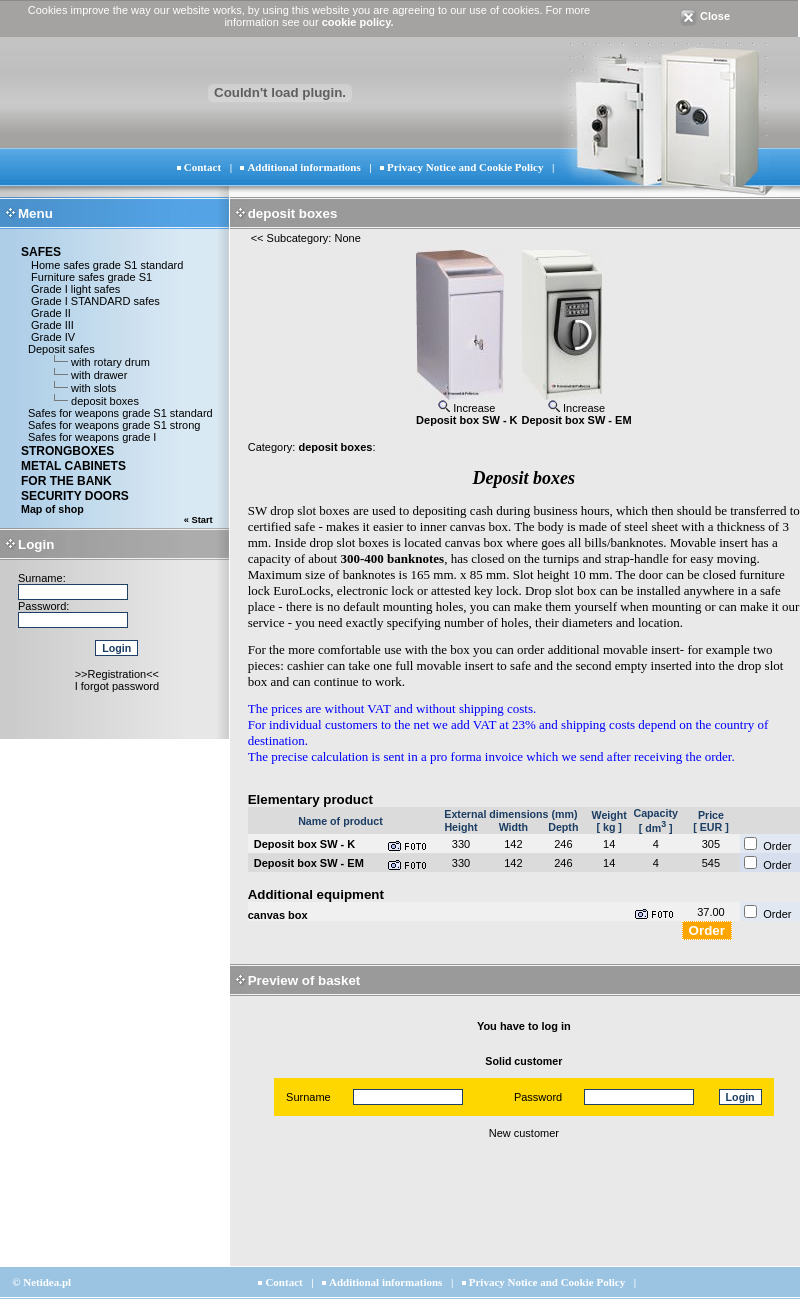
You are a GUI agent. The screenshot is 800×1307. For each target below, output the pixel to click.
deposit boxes (105, 401)
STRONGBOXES (67, 451)
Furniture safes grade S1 (90, 277)
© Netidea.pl (41, 1282)
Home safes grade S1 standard (105, 265)
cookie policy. (358, 22)
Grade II (49, 313)
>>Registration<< (117, 674)
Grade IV (51, 337)
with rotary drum (110, 362)
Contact (202, 167)
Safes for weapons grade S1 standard (120, 413)
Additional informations (303, 167)
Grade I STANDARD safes (94, 301)
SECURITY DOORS (75, 496)
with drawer (99, 375)
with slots (93, 388)
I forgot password (117, 686)
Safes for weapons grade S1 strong (114, 425)
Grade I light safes (74, 289)
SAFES (41, 252)
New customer (524, 1133)
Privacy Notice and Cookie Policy (465, 167)
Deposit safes (61, 349)
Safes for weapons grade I (92, 437)
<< (257, 238)
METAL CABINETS (73, 466)
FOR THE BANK (66, 481)
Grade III (51, 325)
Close (705, 16)
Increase (466, 408)
